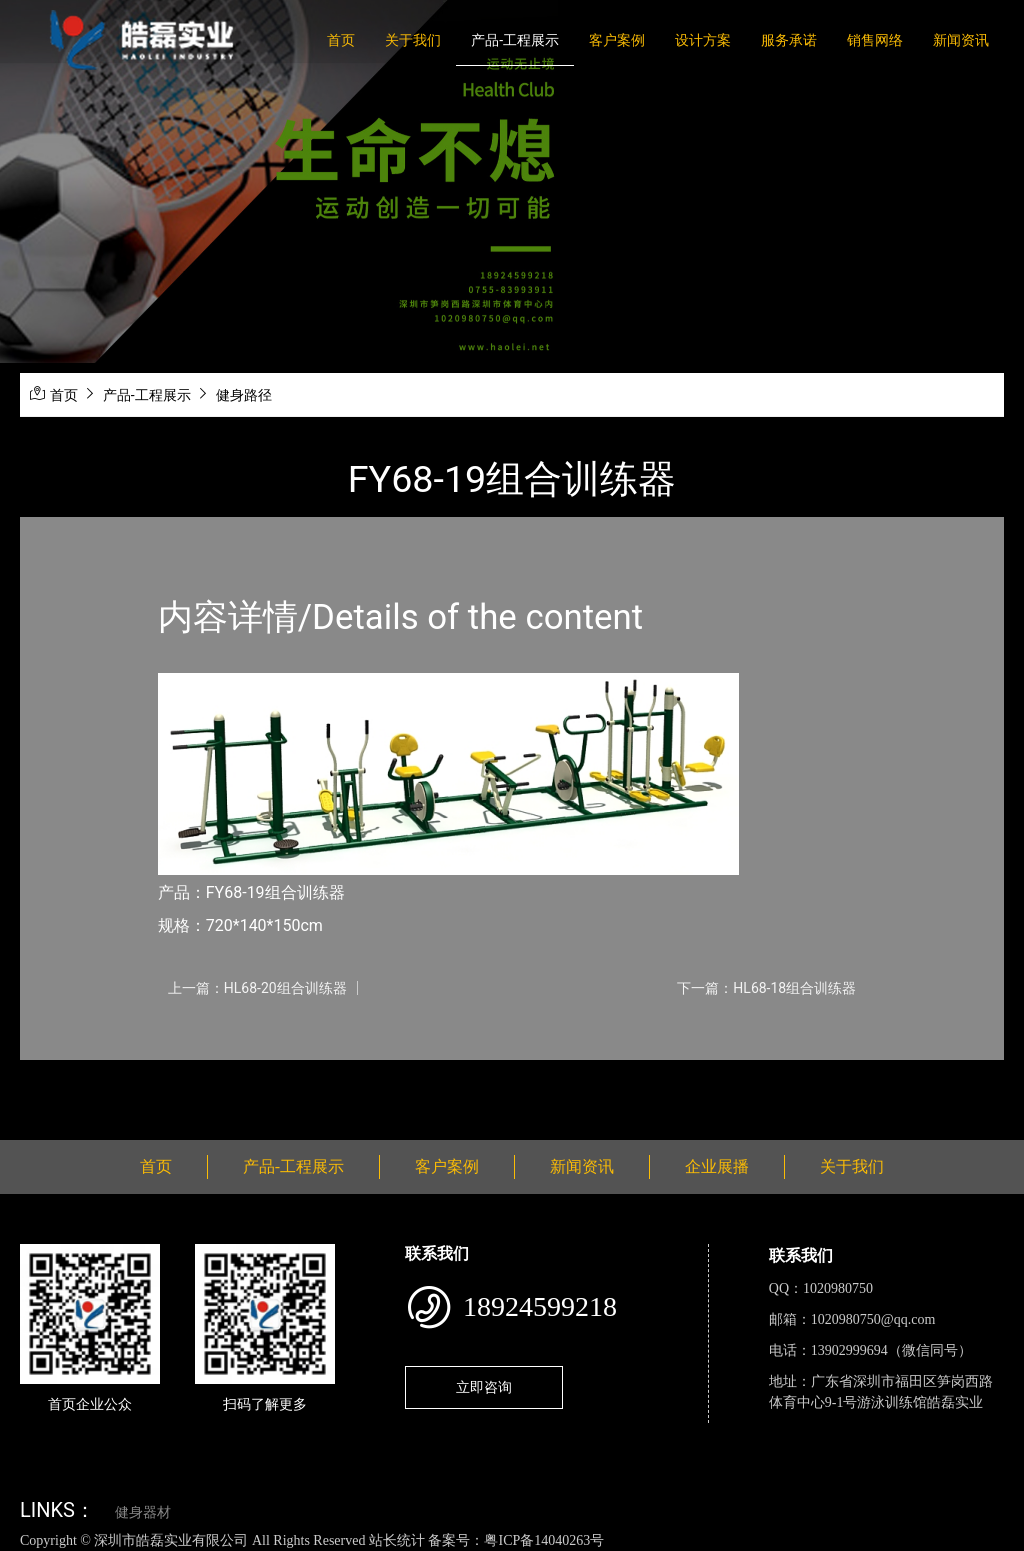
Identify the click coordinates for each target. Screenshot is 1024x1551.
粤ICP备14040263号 (544, 1540)
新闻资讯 (961, 40)
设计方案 (703, 40)
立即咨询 (484, 1387)
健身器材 (143, 1512)
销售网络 (875, 40)
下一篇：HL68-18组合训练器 (766, 988)
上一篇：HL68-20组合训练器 (257, 988)
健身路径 (244, 395)
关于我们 (413, 40)
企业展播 (717, 1166)
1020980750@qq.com (873, 1319)
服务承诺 (789, 40)
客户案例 (617, 40)
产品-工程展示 (515, 40)
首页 (341, 40)
